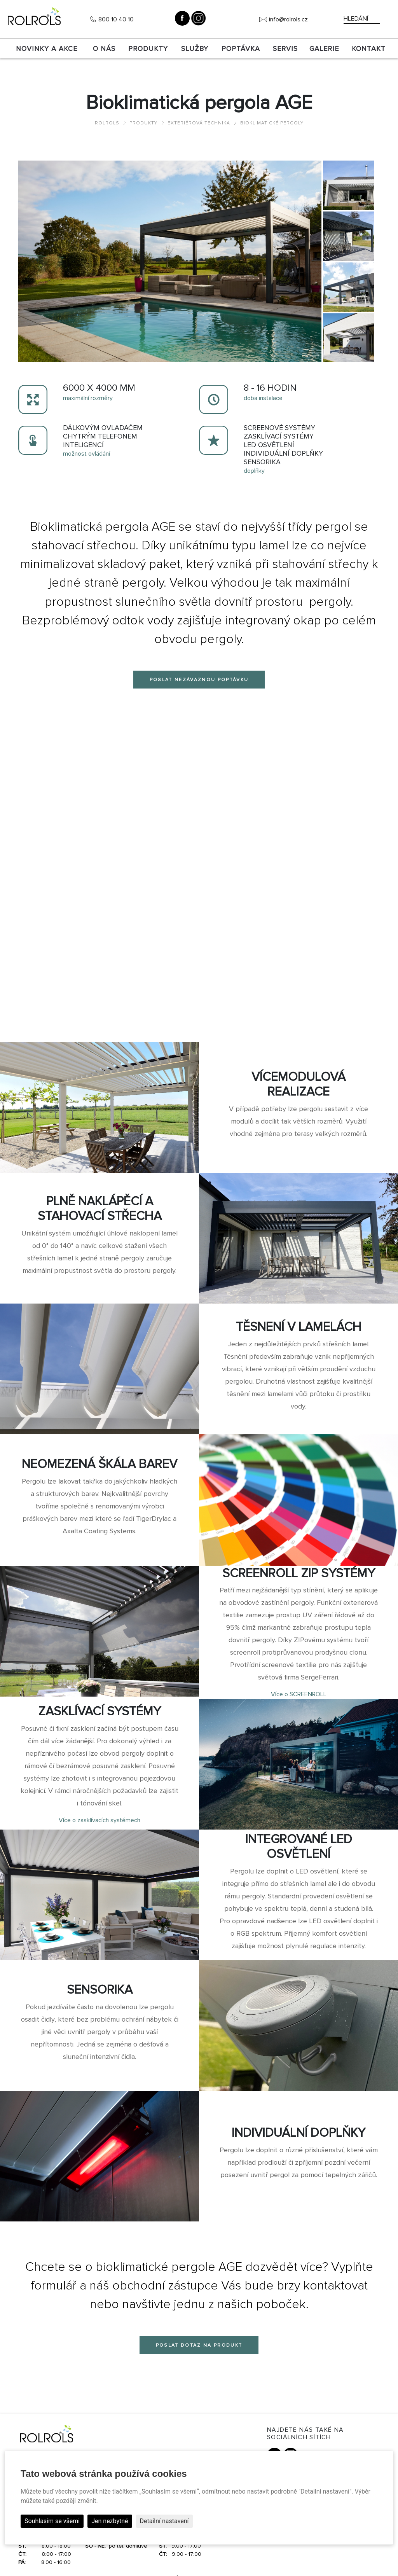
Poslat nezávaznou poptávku (199, 680)
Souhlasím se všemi (52, 2521)
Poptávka (241, 48)
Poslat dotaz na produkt (199, 2345)
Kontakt (369, 48)
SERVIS (285, 48)
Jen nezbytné (109, 2521)
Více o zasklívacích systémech (99, 1820)
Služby (194, 48)
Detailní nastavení (164, 2521)
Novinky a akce (46, 48)
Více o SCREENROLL (298, 1694)
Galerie (324, 48)
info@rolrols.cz (288, 19)
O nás (104, 48)
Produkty (148, 48)
